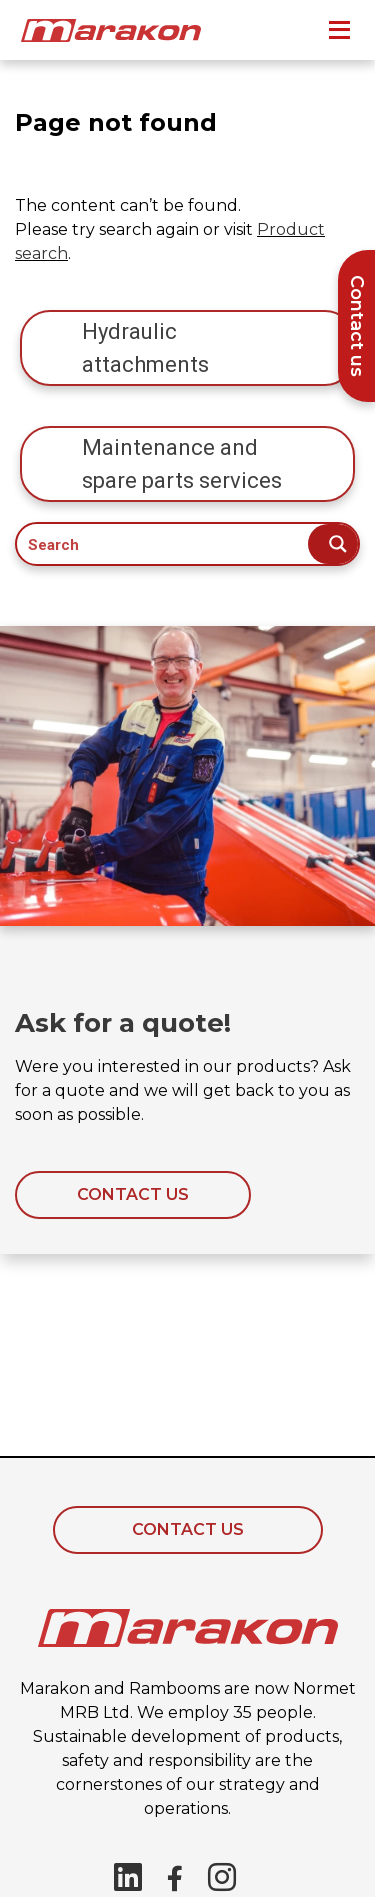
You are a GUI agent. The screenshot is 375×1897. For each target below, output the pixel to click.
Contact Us (188, 1529)
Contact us (133, 1194)
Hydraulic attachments (145, 348)
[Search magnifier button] (333, 544)
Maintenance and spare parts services (182, 464)
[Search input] (163, 544)
